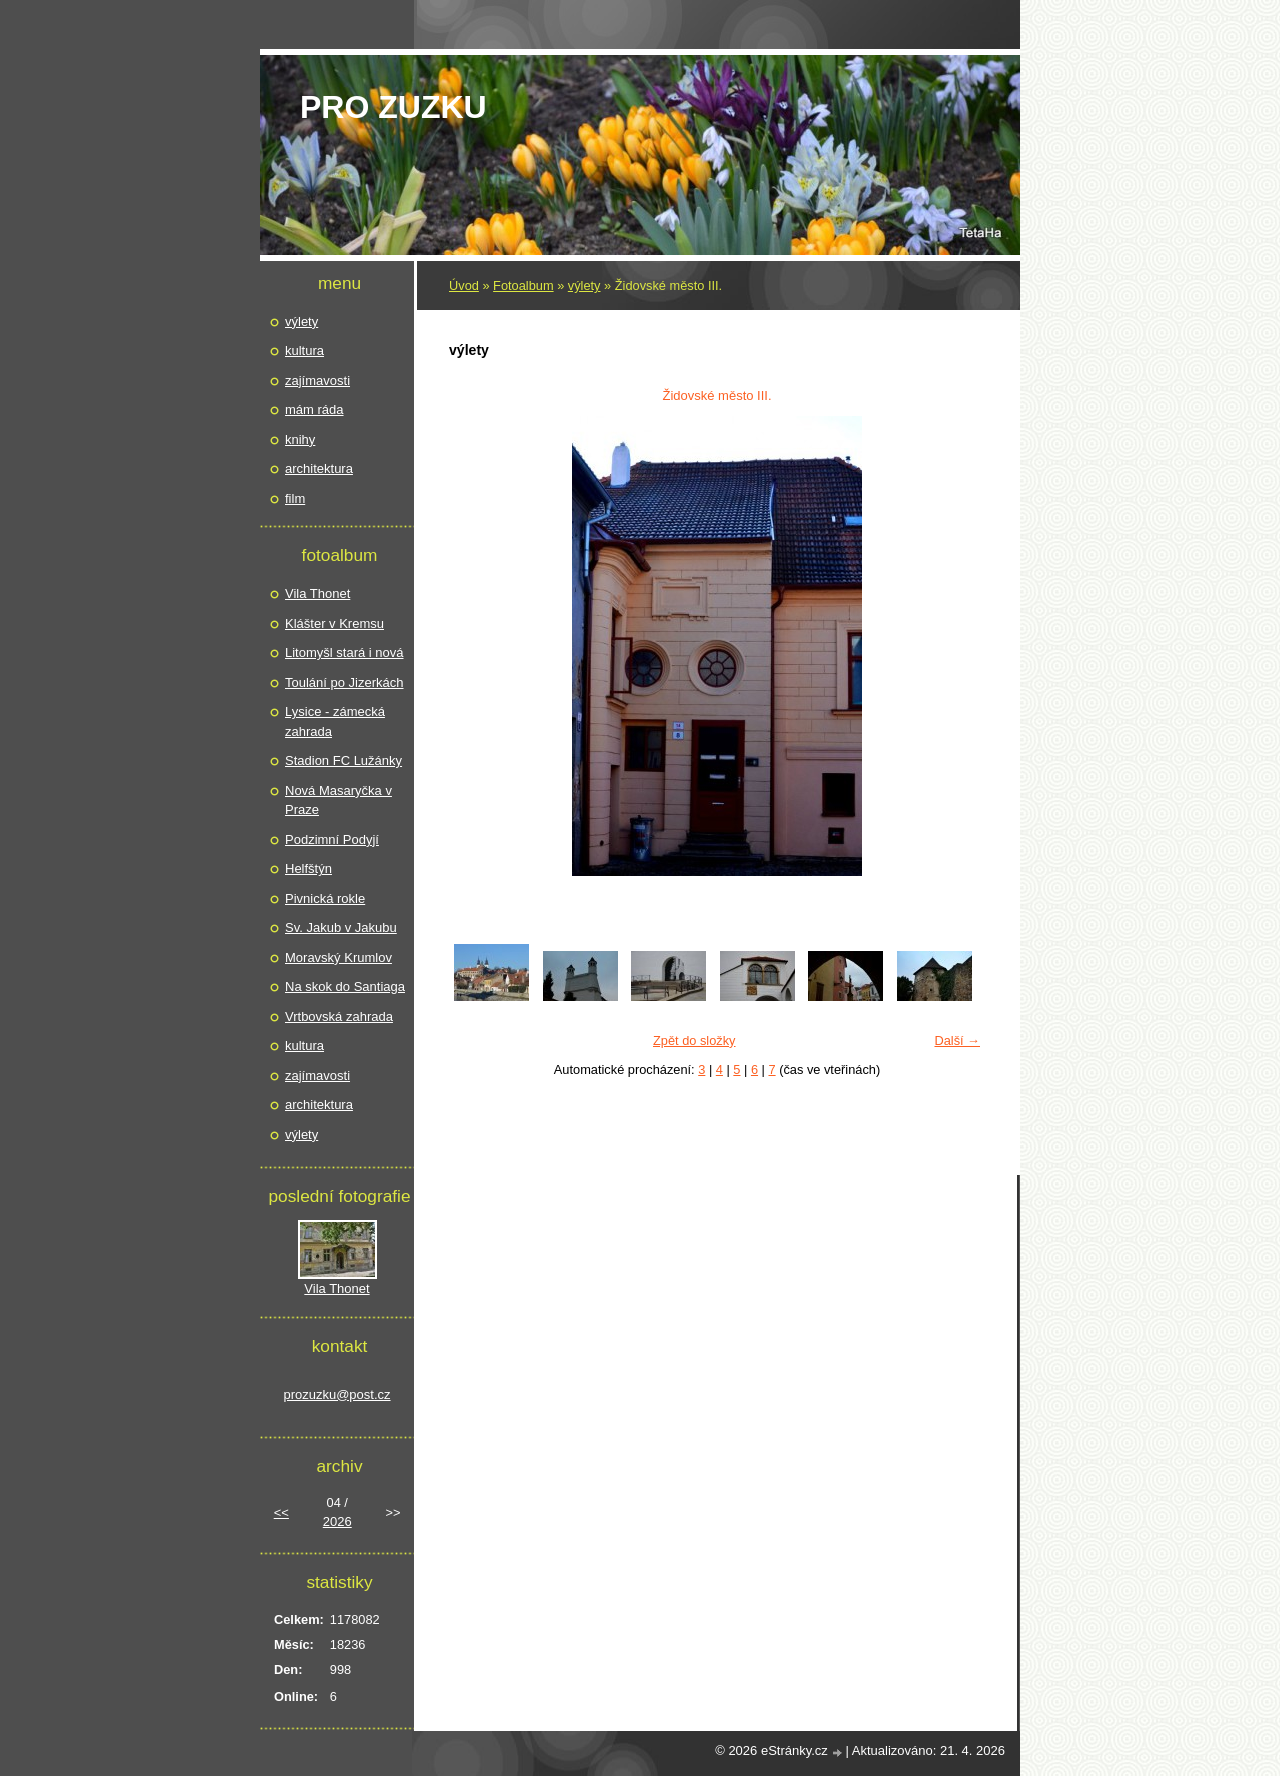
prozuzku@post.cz (336, 1394)
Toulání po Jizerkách (344, 682)
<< (281, 1512)
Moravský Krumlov (338, 957)
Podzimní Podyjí (332, 839)
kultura (304, 350)
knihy (300, 439)
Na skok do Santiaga (345, 986)
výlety (584, 285)
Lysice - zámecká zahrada (335, 721)
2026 (337, 1521)
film (295, 498)
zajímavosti (317, 380)
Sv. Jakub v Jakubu (341, 927)
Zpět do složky (694, 1040)
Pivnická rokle (325, 898)
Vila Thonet (317, 593)
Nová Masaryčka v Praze (338, 800)
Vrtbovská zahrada (339, 1016)
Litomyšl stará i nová (344, 652)
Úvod (464, 285)
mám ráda (314, 409)
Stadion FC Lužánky (343, 760)
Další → (957, 1040)
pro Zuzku (393, 107)
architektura (319, 468)
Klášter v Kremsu (334, 623)
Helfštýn (308, 868)
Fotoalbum (523, 285)
